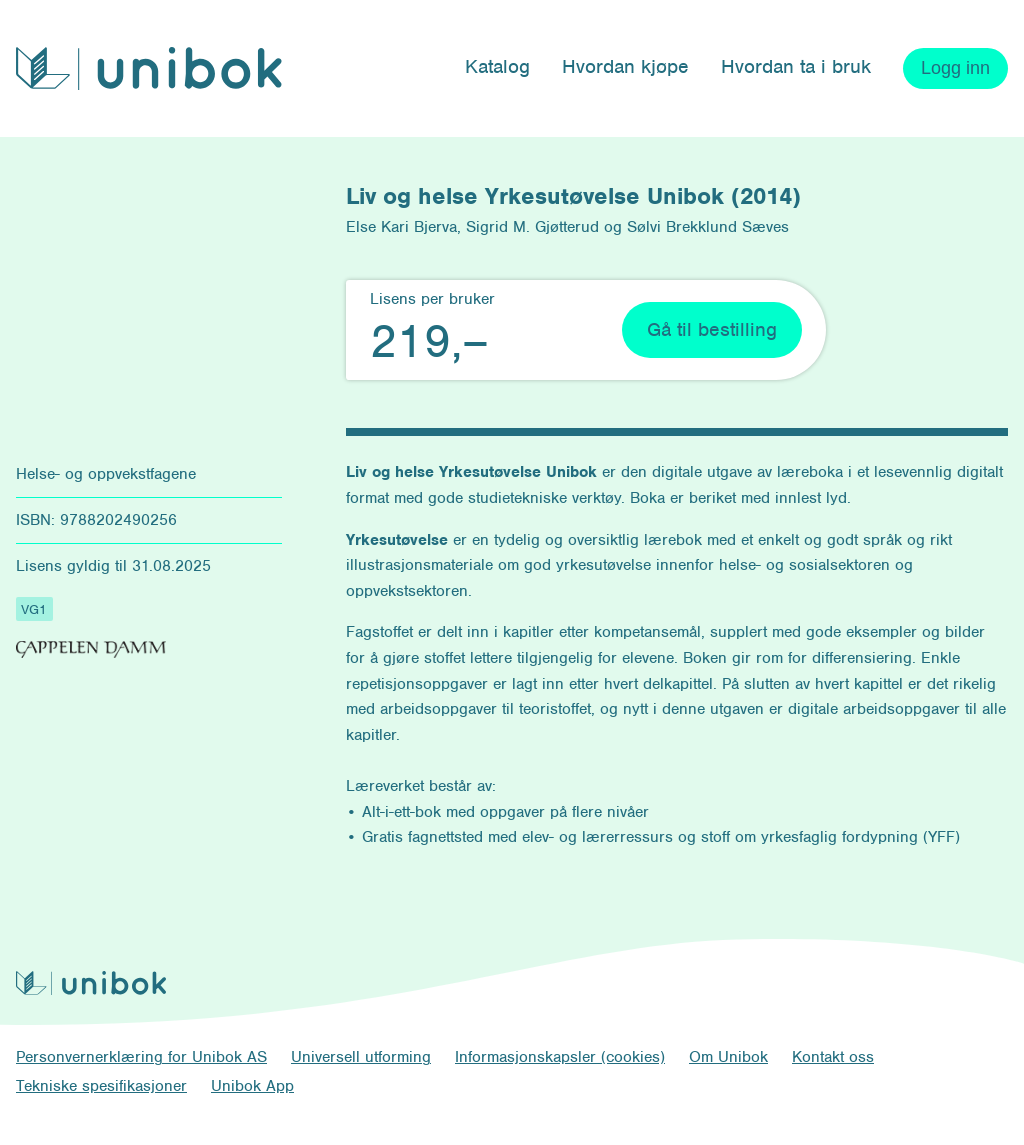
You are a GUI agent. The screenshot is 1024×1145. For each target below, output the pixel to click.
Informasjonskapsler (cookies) (560, 1057)
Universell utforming (361, 1057)
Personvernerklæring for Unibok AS (141, 1057)
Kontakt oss (833, 1057)
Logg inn (955, 68)
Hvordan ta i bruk (796, 66)
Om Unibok (728, 1057)
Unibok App (252, 1086)
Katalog (497, 66)
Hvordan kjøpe (625, 66)
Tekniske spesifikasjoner (101, 1086)
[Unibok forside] (149, 68)
